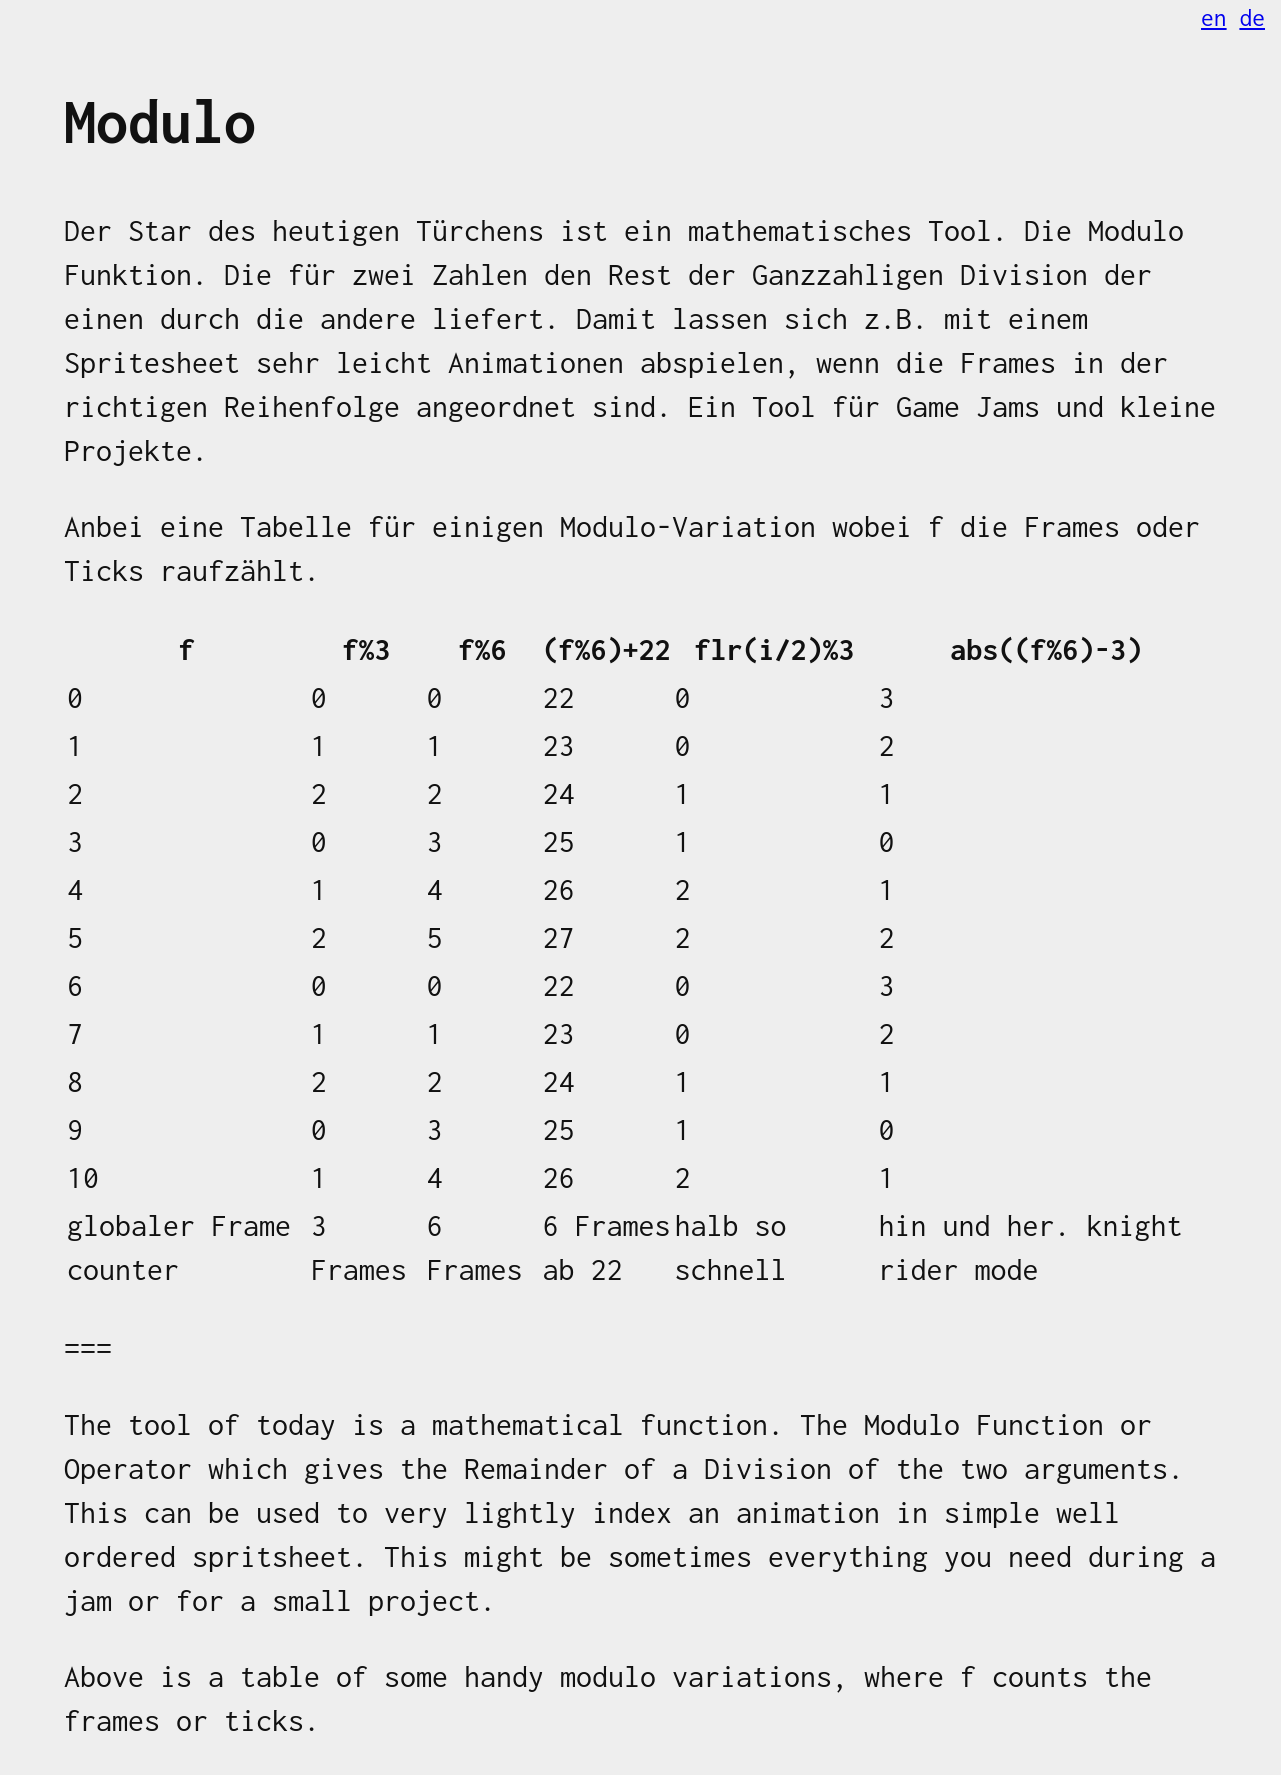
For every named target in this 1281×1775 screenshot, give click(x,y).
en (1214, 17)
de (1252, 17)
